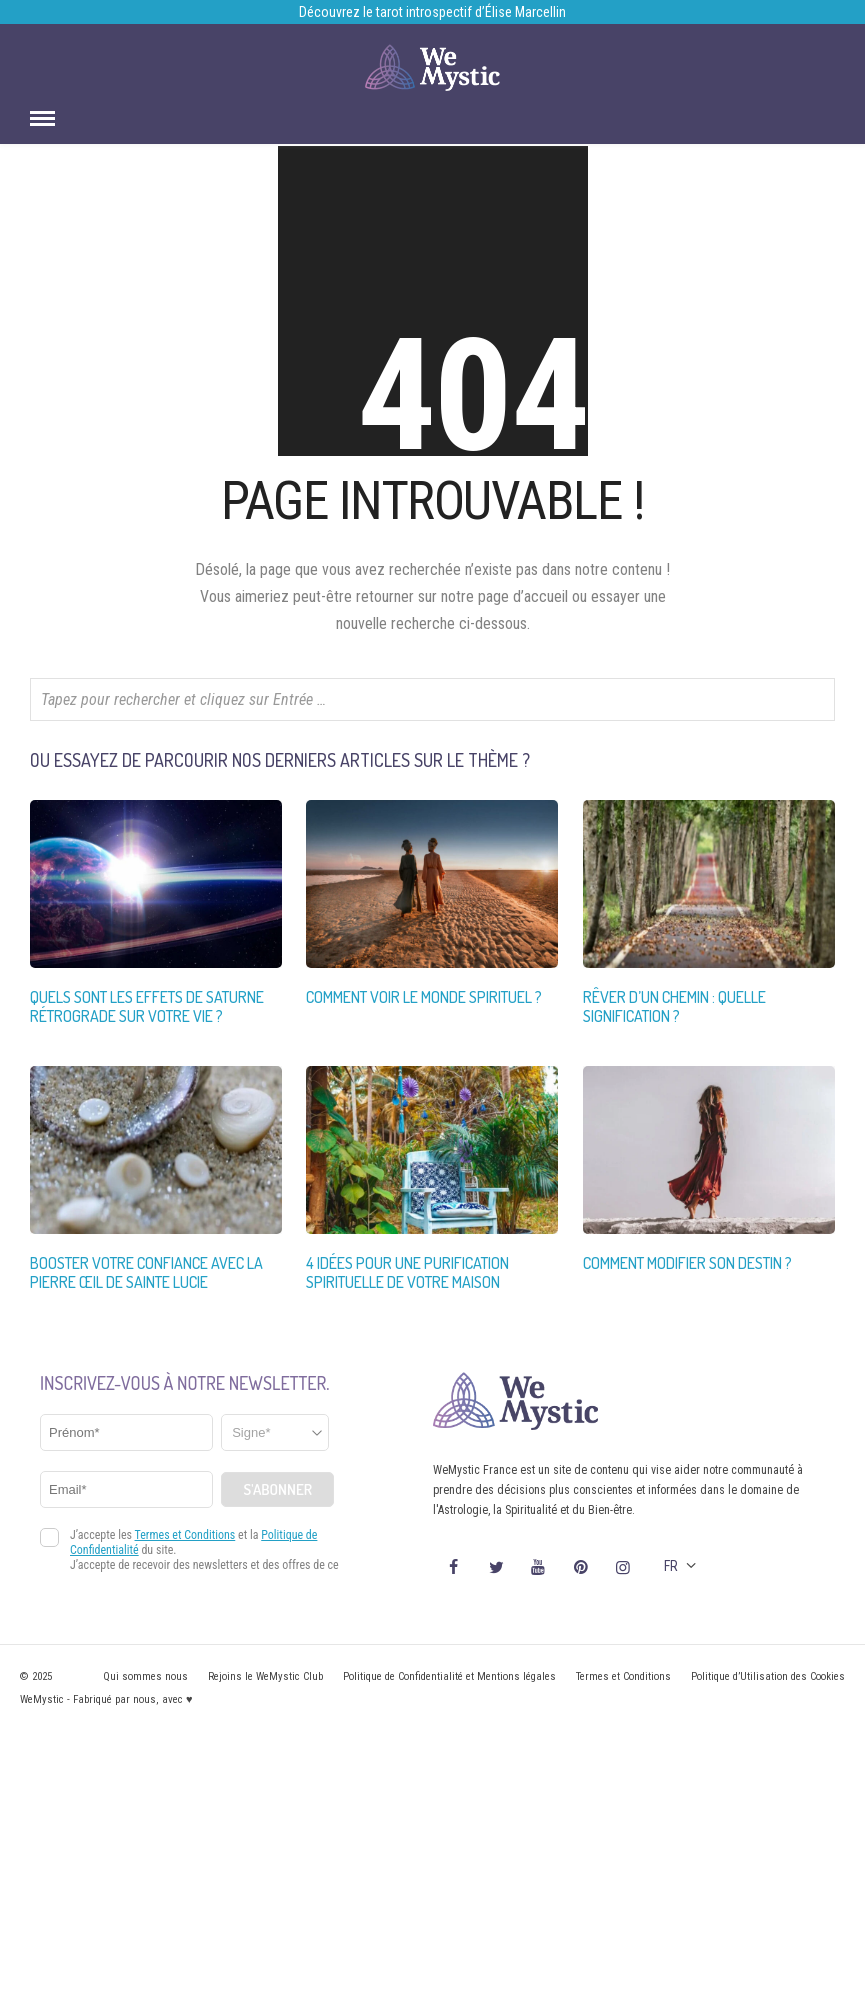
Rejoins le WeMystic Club (265, 1676)
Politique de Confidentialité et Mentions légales (449, 1676)
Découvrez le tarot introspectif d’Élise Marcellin (432, 12)
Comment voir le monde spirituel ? (424, 997)
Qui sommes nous (145, 1676)
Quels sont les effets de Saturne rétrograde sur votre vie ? (147, 1006)
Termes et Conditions (623, 1676)
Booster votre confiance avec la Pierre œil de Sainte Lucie (146, 1272)
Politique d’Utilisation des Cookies (768, 1676)
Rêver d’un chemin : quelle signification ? (674, 1006)
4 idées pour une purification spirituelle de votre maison (407, 1272)
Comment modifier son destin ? (687, 1263)
